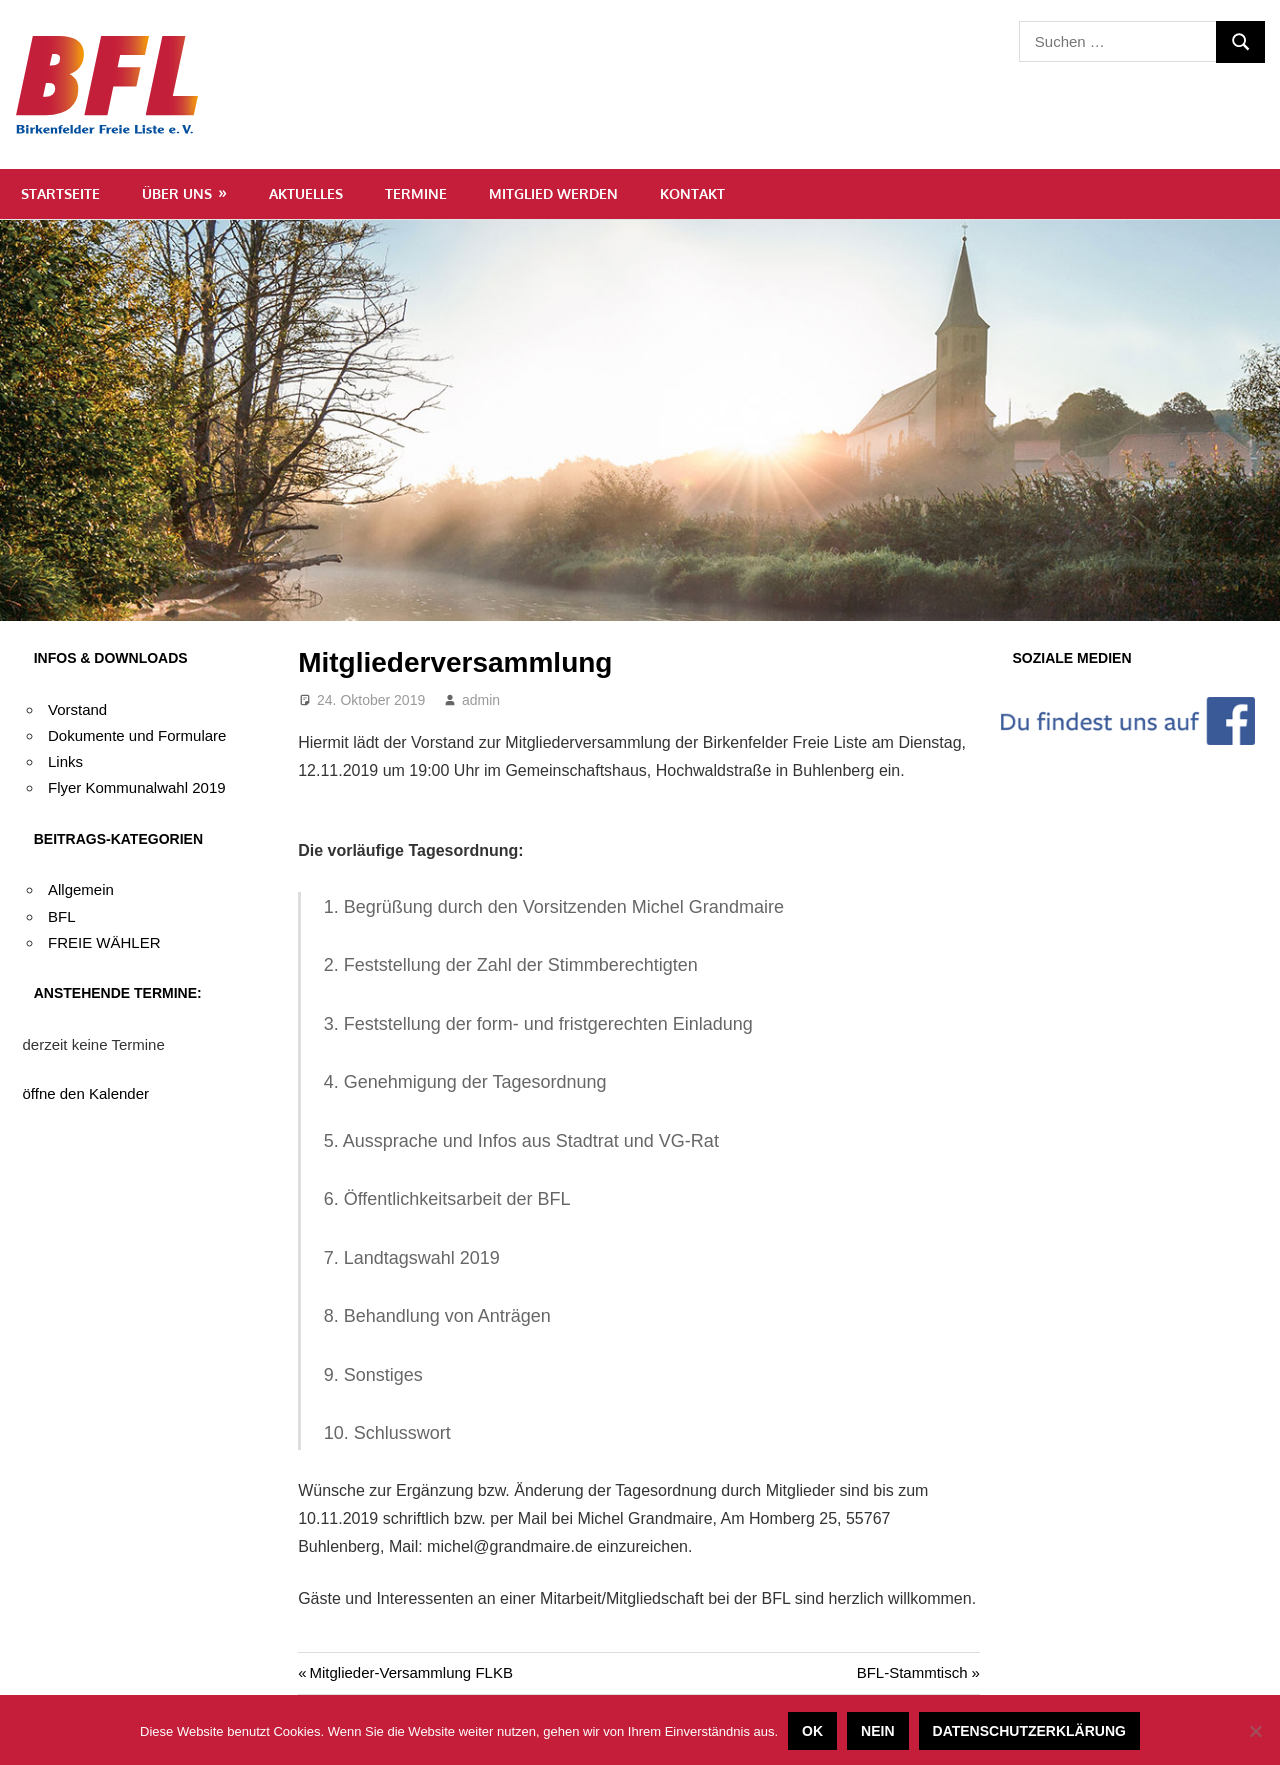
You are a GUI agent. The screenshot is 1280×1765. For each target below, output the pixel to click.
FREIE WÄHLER (104, 942)
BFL (62, 916)
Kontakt (692, 193)
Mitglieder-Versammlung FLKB (410, 1672)
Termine (416, 193)
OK (812, 1731)
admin (481, 700)
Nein (877, 1731)
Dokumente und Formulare (137, 735)
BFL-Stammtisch (912, 1672)
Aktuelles (306, 193)
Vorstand (77, 709)
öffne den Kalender (86, 1093)
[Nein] (1255, 1731)
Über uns (177, 193)
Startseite (60, 193)
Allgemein (81, 889)
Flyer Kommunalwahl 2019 (137, 787)
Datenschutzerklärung (1029, 1731)
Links (65, 761)
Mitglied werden (553, 193)
